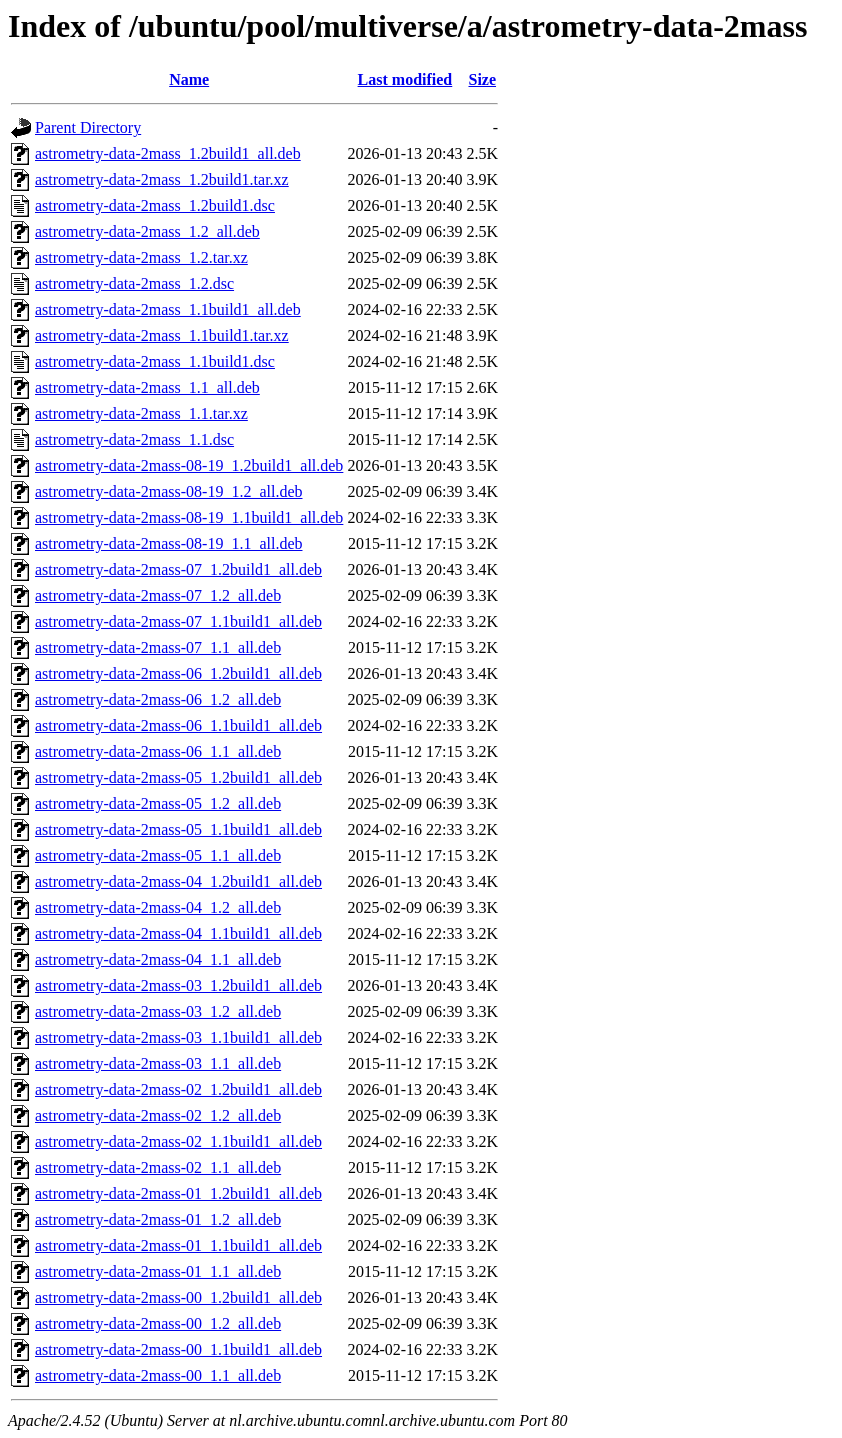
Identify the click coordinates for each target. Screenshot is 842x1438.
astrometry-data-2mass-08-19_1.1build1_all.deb (189, 517)
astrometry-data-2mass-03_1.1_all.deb (158, 1063)
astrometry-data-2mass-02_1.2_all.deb (158, 1115)
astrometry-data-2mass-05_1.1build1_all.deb (178, 829)
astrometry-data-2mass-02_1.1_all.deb (158, 1167)
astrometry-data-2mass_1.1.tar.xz (141, 413)
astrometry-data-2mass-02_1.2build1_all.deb (178, 1089)
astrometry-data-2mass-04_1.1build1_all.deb (178, 933)
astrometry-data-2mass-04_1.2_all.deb (158, 907)
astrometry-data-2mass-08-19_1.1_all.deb (168, 543)
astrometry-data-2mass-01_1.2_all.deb (158, 1219)
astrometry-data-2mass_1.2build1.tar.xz (162, 179)
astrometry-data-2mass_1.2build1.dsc (155, 205)
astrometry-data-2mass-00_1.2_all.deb (158, 1323)
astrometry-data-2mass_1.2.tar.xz (141, 257)
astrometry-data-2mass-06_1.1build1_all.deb (178, 725)
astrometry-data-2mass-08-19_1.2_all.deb (168, 491)
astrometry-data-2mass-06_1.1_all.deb (158, 751)
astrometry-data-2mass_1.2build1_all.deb (168, 153)
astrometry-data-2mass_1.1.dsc (134, 439)
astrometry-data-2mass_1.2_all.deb (147, 231)
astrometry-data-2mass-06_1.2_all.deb (158, 699)
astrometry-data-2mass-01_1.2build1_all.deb (178, 1193)
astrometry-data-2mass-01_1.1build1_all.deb (178, 1245)
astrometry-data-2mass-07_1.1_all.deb (158, 647)
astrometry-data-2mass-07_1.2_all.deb (158, 595)
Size (482, 79)
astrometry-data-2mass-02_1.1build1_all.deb (178, 1141)
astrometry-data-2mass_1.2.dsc (134, 283)
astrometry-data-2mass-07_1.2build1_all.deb (178, 569)
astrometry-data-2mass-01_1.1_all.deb (158, 1271)
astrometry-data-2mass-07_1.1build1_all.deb (178, 621)
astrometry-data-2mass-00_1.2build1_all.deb (178, 1297)
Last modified (405, 79)
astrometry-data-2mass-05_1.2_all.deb (158, 803)
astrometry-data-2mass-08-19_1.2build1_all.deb (189, 465)
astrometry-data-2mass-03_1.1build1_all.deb (178, 1037)
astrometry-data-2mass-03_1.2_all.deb (158, 1011)
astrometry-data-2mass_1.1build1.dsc (155, 361)
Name (189, 79)
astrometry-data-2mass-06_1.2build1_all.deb (178, 673)
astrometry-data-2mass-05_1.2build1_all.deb (178, 777)
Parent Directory (88, 127)
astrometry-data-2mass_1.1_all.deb (147, 387)
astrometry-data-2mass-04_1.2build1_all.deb (178, 881)
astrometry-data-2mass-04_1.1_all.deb (158, 959)
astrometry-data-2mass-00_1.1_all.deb (158, 1375)
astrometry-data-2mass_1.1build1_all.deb (168, 309)
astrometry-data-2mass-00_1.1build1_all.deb (178, 1349)
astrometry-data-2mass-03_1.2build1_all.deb (178, 985)
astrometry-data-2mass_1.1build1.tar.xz (162, 335)
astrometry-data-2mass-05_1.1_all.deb (158, 855)
